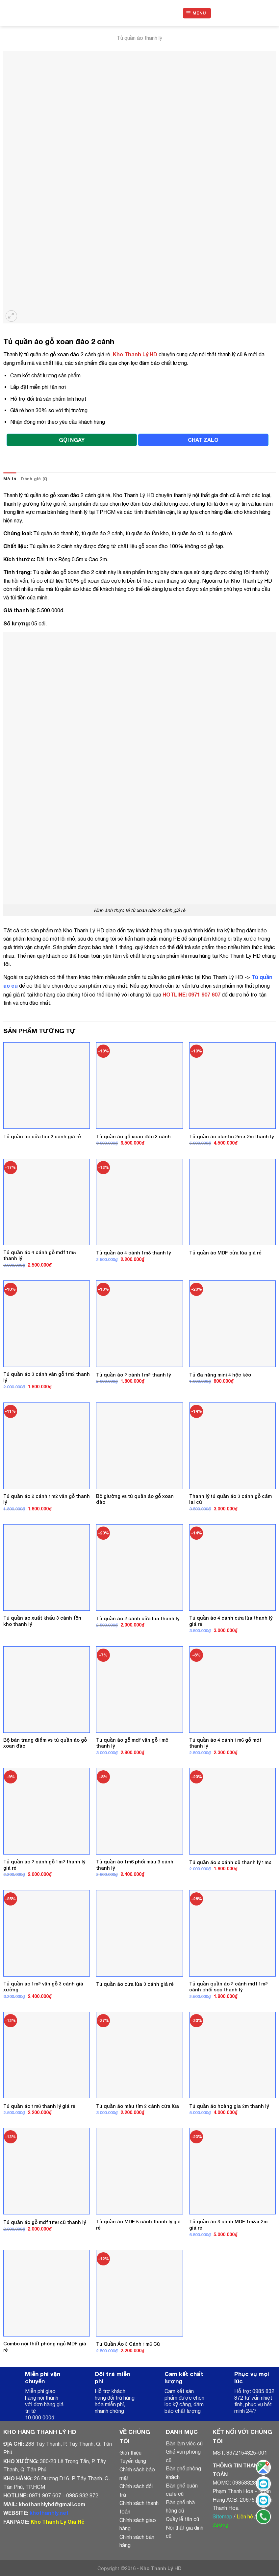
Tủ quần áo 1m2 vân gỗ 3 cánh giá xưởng (43, 1987)
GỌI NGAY (72, 440)
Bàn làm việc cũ (184, 2443)
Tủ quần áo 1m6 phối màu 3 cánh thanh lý (134, 1865)
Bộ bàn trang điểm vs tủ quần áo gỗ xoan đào (45, 1743)
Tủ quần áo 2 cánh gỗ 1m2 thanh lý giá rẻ (44, 1865)
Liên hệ (245, 2516)
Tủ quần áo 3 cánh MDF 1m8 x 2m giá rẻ (228, 2225)
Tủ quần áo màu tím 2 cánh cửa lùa (137, 2106)
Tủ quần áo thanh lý (139, 38)
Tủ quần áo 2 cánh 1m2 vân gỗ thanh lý (46, 1499)
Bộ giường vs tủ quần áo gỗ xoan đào (135, 1499)
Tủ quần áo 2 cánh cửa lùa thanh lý (137, 1618)
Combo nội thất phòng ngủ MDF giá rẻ (44, 2347)
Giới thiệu (130, 2453)
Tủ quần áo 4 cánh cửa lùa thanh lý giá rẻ (230, 1621)
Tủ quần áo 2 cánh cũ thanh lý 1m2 (230, 1862)
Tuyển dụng (132, 2461)
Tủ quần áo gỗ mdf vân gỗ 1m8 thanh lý (132, 1743)
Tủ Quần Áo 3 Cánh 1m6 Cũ (128, 2344)
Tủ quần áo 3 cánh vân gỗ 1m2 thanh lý (46, 1377)
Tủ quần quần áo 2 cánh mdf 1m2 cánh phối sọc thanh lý (228, 1987)
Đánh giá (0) (34, 478)
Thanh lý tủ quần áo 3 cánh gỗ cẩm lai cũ (230, 1499)
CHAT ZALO (203, 440)
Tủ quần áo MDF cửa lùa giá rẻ (225, 1252)
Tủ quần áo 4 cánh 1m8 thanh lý (133, 1252)
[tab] (9, 479)
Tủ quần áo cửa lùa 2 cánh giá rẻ (42, 1136)
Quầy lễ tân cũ (182, 2519)
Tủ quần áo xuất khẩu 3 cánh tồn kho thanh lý (42, 1621)
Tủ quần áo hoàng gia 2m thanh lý (229, 2106)
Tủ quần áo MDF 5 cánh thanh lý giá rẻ (138, 2225)
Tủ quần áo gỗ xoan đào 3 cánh (133, 1136)
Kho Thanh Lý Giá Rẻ (57, 2521)
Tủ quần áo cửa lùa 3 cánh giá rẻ (135, 1984)
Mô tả (9, 478)
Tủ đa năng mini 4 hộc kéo (220, 1374)
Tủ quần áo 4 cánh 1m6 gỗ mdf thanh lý (225, 1743)
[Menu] (197, 13)
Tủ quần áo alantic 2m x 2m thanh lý (231, 1136)
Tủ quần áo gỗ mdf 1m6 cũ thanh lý (44, 2222)
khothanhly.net (49, 2513)
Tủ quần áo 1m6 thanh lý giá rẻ (39, 2106)
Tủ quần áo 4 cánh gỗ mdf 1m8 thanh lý (39, 1255)
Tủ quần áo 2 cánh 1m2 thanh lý (133, 1374)
